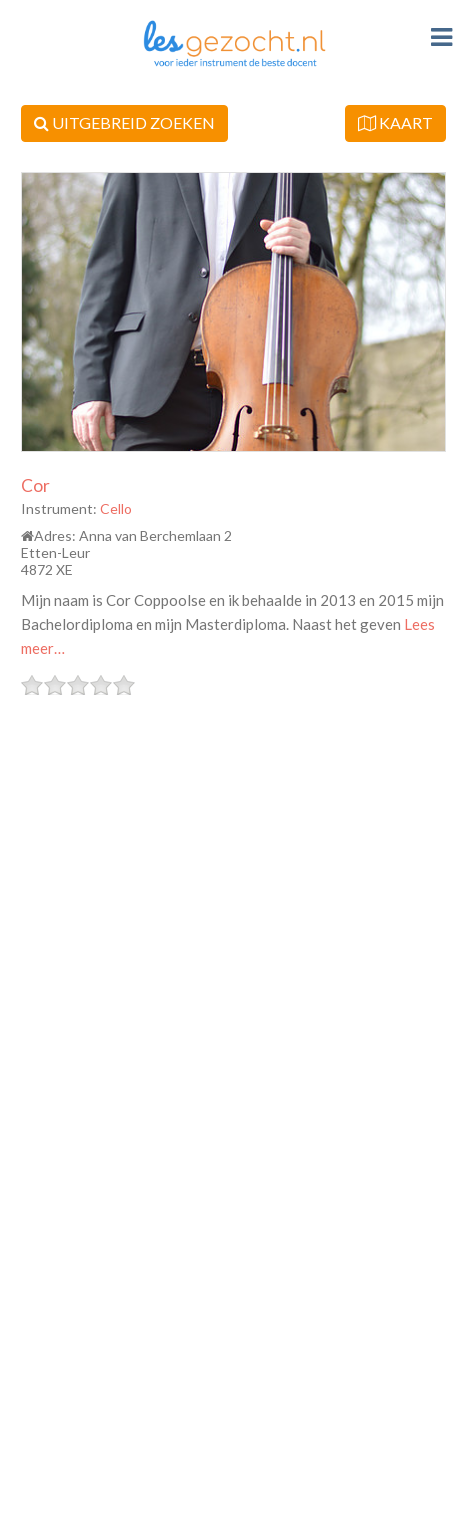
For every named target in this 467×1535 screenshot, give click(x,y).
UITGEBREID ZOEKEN (124, 122)
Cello (116, 508)
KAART (395, 122)
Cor (35, 485)
